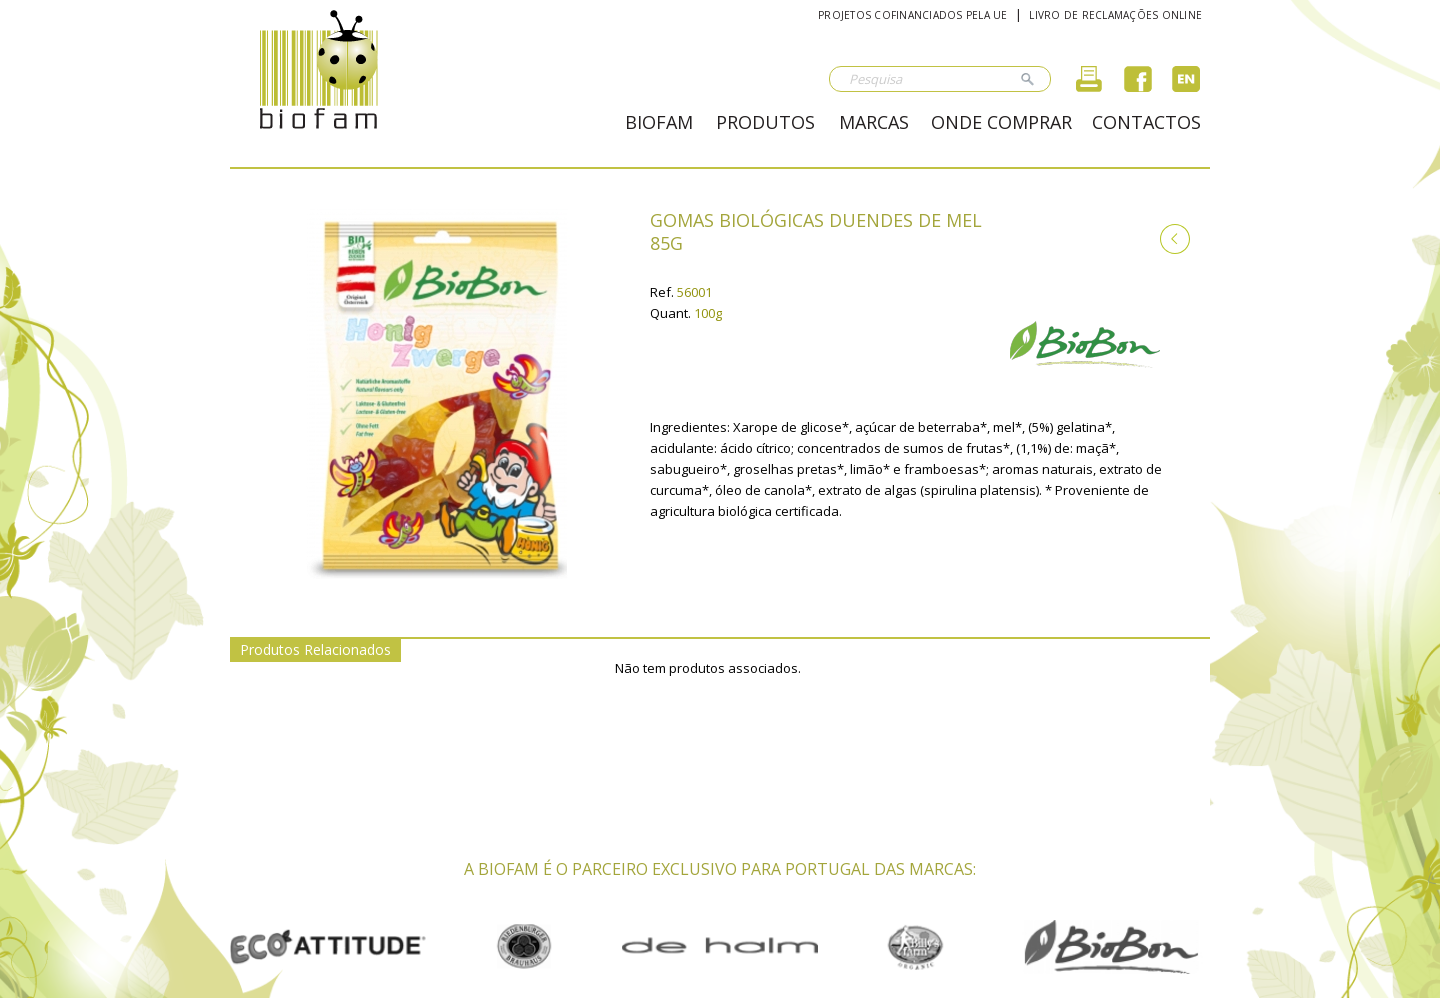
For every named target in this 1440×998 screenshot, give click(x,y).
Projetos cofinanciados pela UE (913, 15)
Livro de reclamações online (1115, 15)
